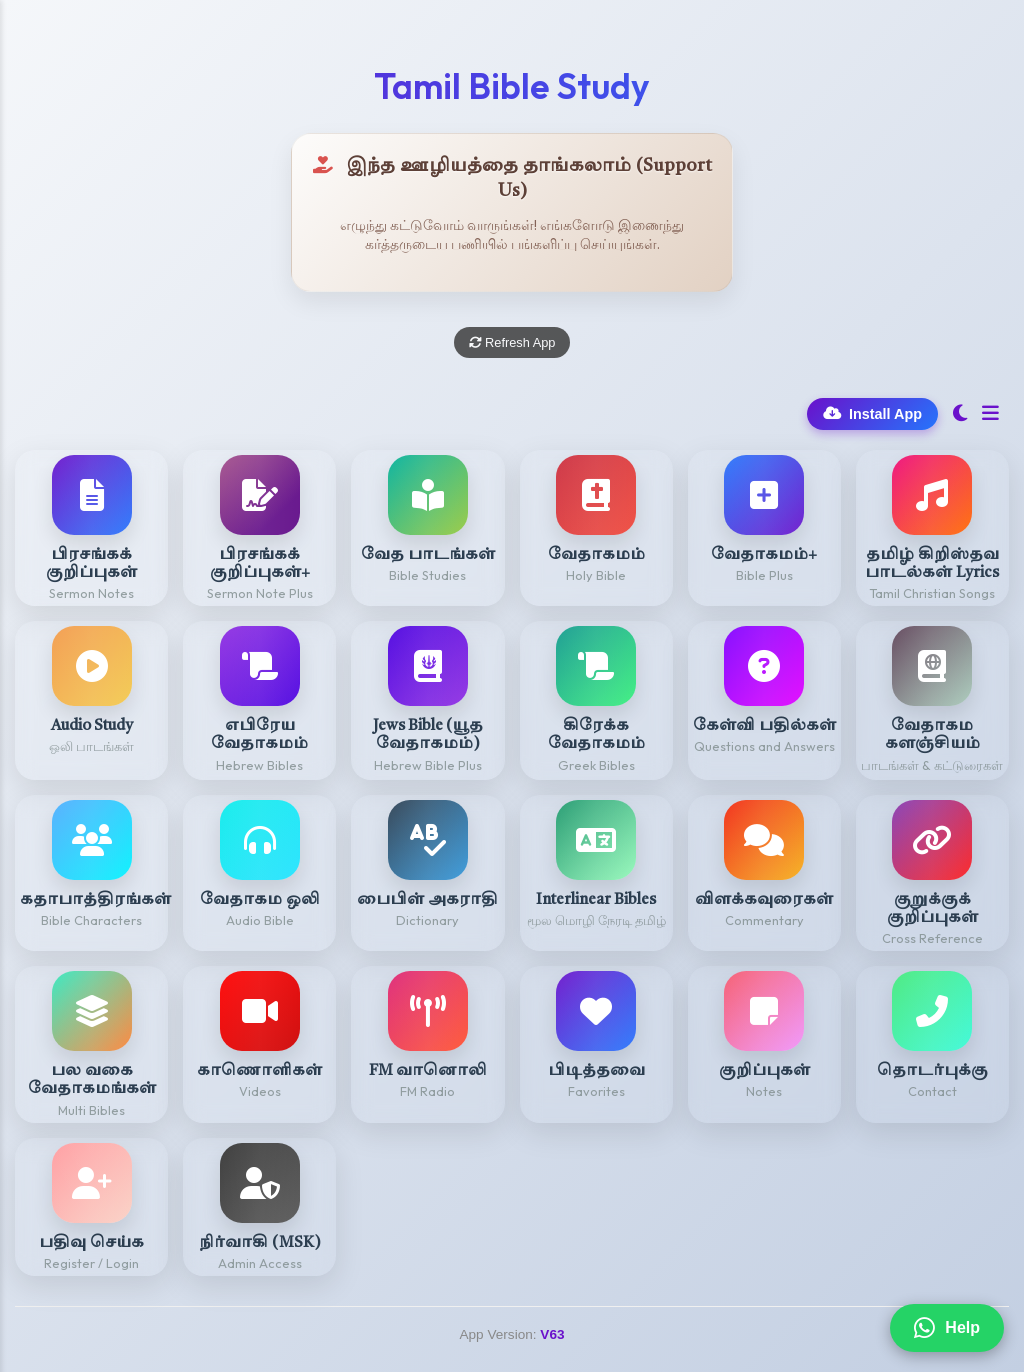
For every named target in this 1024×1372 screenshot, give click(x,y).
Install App (872, 414)
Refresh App (512, 342)
